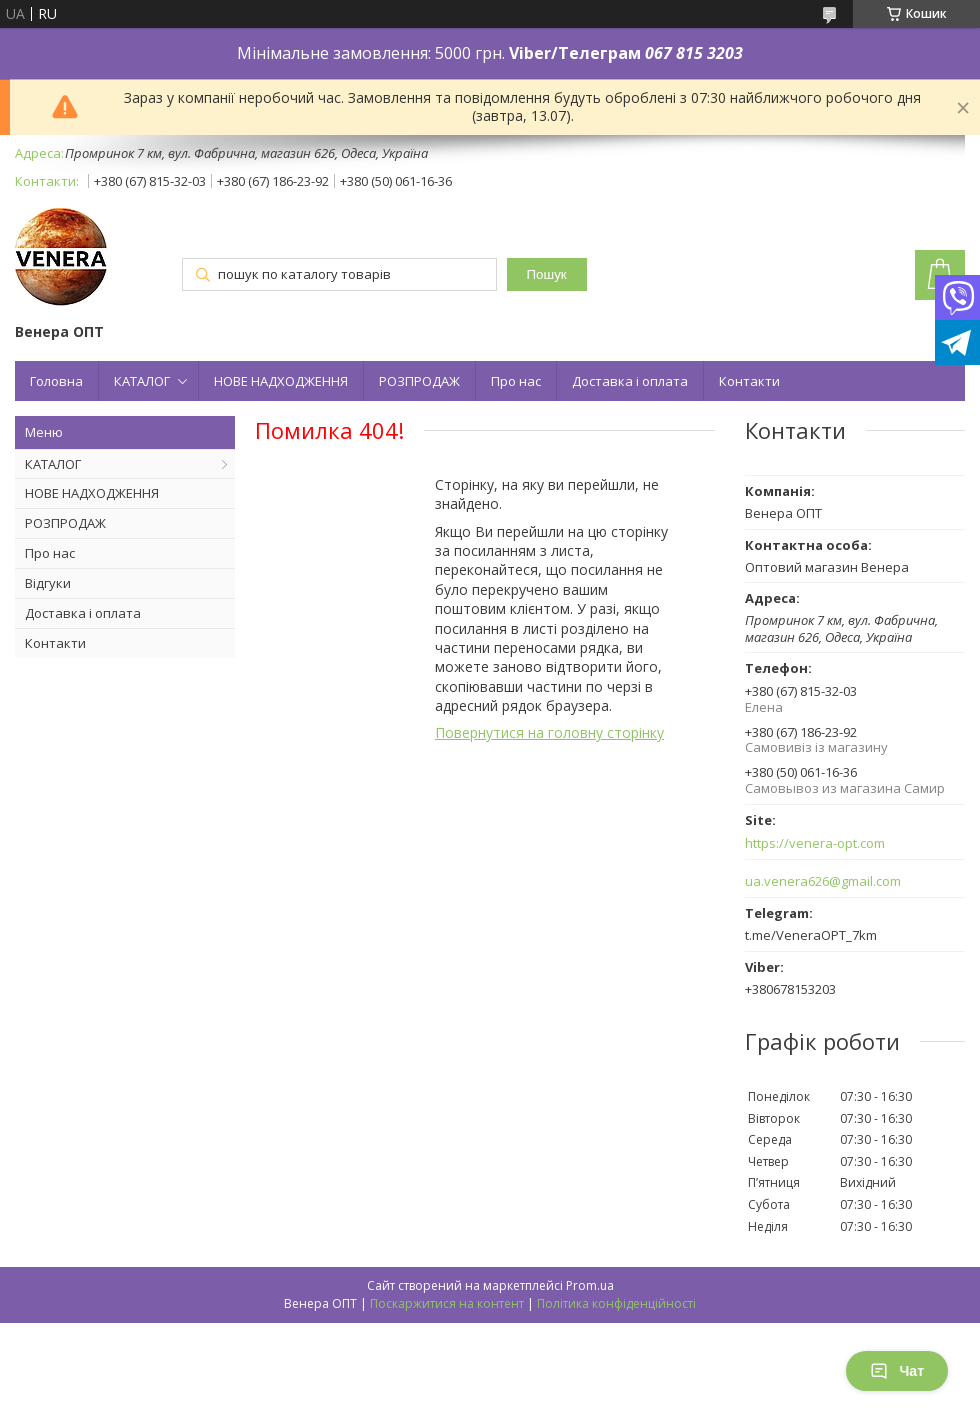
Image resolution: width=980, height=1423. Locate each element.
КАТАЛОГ (142, 381)
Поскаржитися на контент (447, 1303)
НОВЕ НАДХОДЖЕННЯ (281, 381)
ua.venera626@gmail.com (823, 881)
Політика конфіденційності (616, 1303)
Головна (56, 381)
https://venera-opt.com (815, 843)
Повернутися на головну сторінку (549, 732)
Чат (897, 1371)
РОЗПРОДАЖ (419, 381)
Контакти (749, 381)
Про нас (516, 381)
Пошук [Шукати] (547, 274)
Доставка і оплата (630, 381)
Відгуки (48, 583)
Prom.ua (590, 1285)
